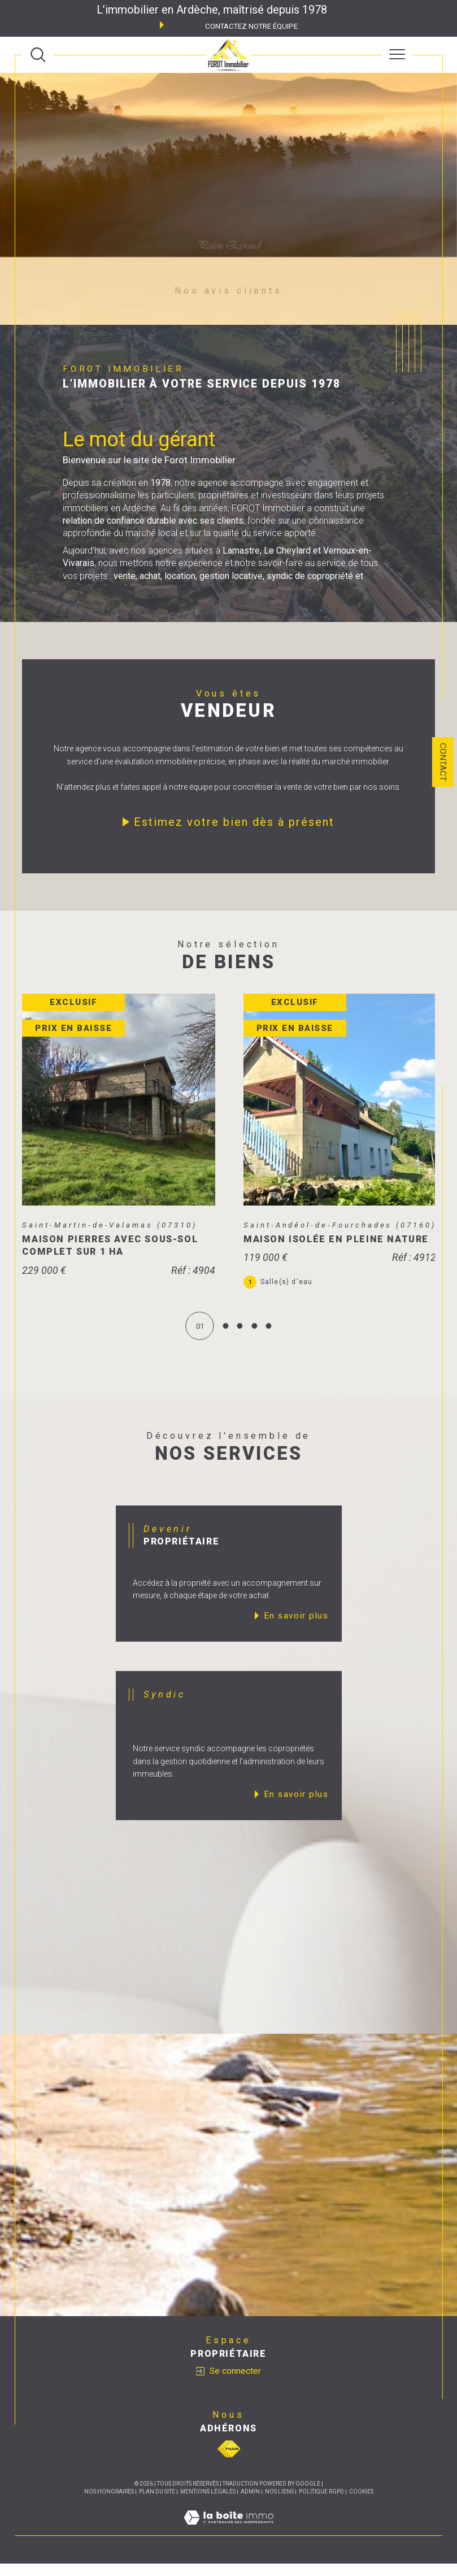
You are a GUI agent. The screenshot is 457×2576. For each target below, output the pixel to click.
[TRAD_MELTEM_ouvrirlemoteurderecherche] (38, 54)
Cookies (361, 2504)
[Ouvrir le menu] (397, 55)
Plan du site (157, 2504)
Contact (443, 762)
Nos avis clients (228, 290)
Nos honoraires (109, 2504)
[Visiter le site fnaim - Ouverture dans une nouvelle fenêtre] (228, 2461)
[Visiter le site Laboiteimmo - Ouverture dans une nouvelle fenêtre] (228, 2542)
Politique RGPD (321, 2504)
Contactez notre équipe (251, 26)
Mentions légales (208, 2504)
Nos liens (279, 2504)
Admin (250, 2504)
